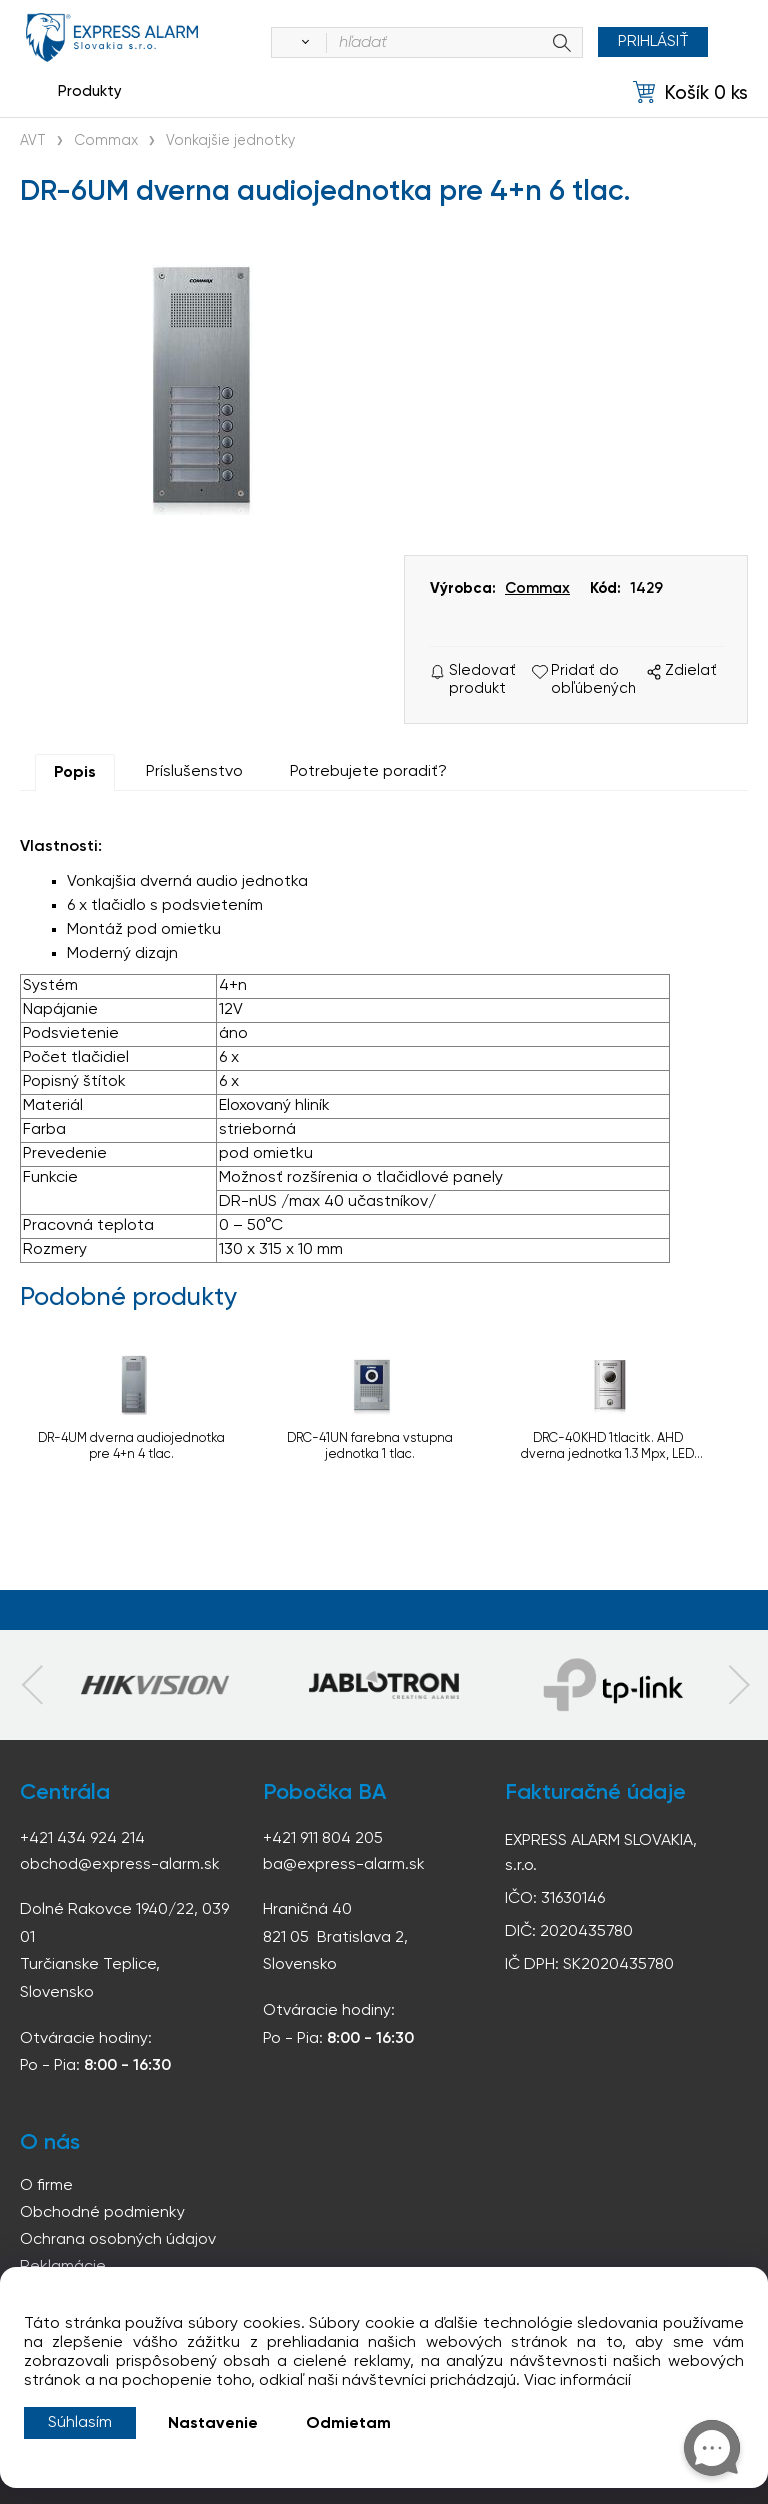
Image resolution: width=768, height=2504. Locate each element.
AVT (33, 141)
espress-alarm (112, 37)
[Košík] (690, 92)
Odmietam (348, 2424)
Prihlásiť (652, 42)
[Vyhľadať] (301, 43)
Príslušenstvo (194, 772)
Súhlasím (80, 2423)
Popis (75, 773)
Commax (106, 141)
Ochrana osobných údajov (118, 2240)
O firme (46, 2186)
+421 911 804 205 (323, 1839)
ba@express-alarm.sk (344, 1865)
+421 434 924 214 (82, 1839)
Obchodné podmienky (102, 2213)
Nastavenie (213, 2424)
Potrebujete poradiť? (368, 772)
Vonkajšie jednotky (230, 141)
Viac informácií (577, 2381)
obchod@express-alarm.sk (120, 1865)
